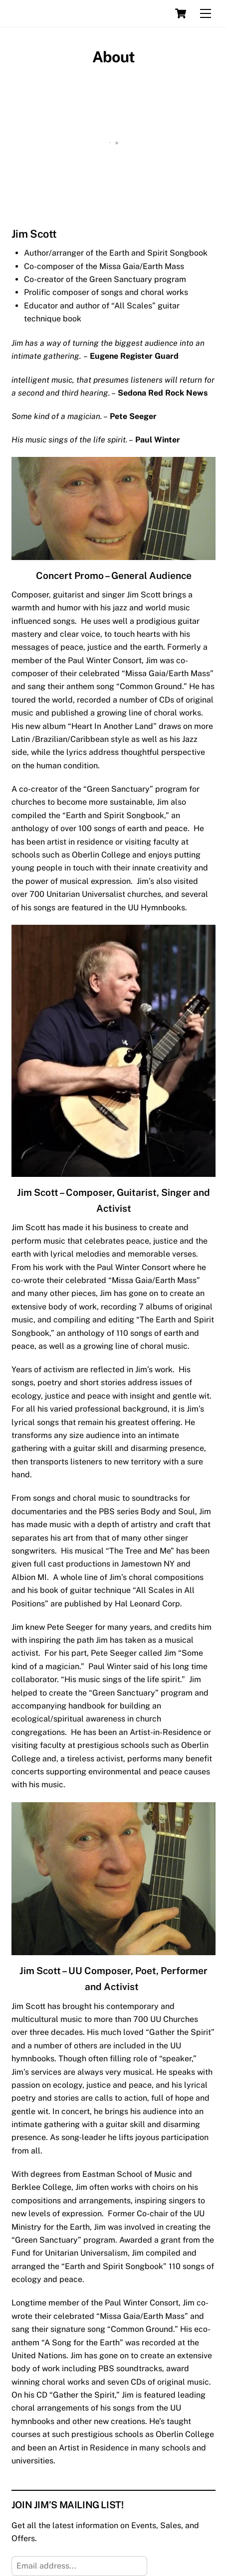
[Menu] (206, 13)
